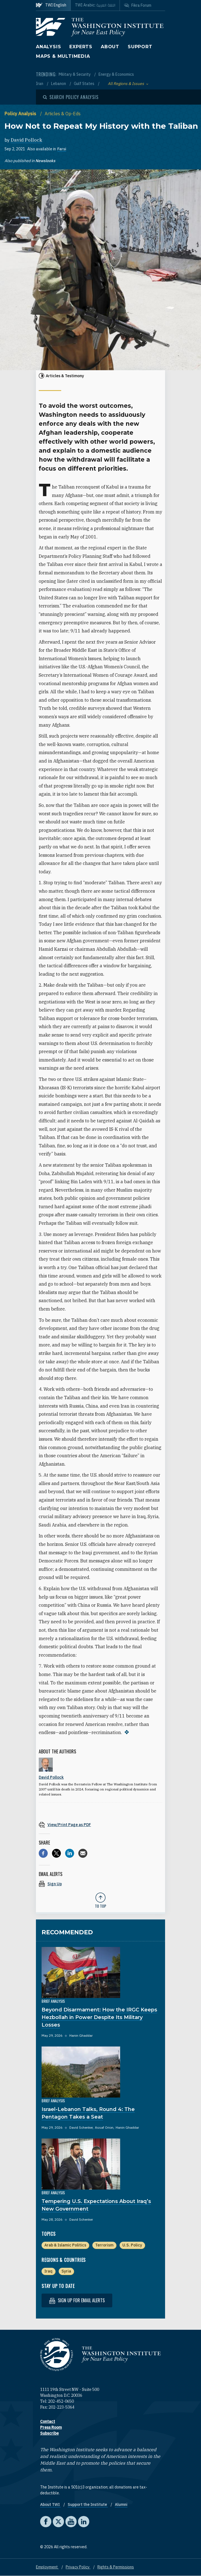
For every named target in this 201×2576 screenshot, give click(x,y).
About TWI (50, 2504)
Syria (66, 2271)
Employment (47, 2567)
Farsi (61, 148)
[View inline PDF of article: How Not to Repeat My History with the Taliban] (100, 1824)
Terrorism (104, 2245)
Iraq (48, 2271)
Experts (80, 46)
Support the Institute (88, 2504)
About (110, 46)
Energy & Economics (116, 74)
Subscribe (49, 2433)
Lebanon (59, 83)
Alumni (121, 2504)
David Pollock (26, 140)
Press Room (51, 2427)
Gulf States (84, 83)
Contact (47, 2421)
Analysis (48, 46)
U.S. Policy (132, 2245)
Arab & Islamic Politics (65, 2245)
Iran (40, 83)
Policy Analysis (20, 113)
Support (140, 46)
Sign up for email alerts (77, 2300)
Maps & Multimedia (63, 56)
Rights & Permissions (115, 2567)
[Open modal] (71, 97)
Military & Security (75, 74)
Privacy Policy (78, 2567)
